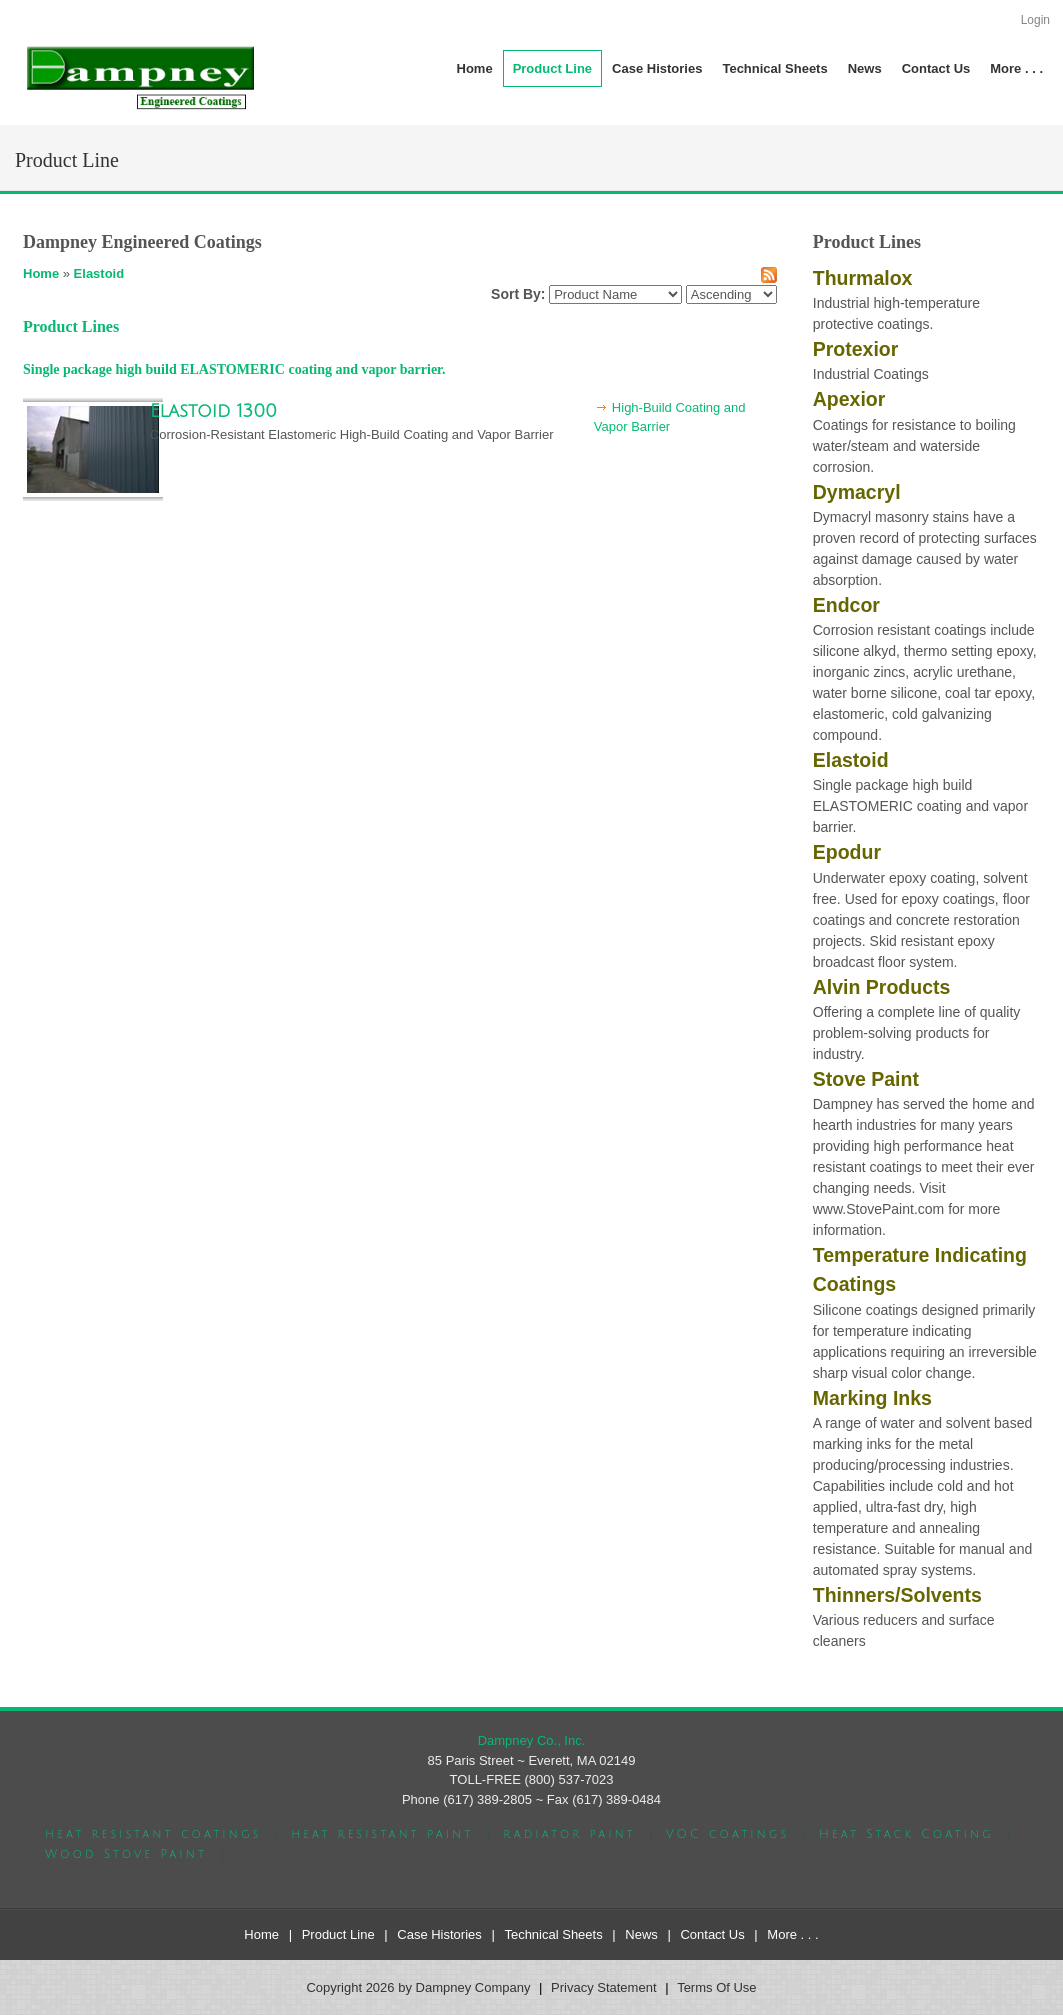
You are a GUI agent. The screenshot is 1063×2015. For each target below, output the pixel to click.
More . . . (792, 1934)
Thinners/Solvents (897, 1595)
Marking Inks (872, 1398)
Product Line (338, 1934)
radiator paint (569, 1834)
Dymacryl (857, 492)
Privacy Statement (604, 1987)
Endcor (846, 605)
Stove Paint (866, 1079)
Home (41, 273)
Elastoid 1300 (213, 411)
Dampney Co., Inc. (532, 1740)
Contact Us (712, 1934)
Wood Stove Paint (126, 1854)
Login (1035, 20)
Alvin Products (882, 987)
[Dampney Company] (139, 76)
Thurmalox (863, 278)
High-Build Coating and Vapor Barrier (670, 417)
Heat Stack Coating (906, 1834)
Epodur (847, 852)
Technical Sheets (553, 1934)
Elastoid (99, 273)
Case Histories (439, 1934)
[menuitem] (552, 68)
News (641, 1934)
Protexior (856, 349)
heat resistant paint (382, 1834)
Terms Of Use (716, 1987)
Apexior (849, 399)
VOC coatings (727, 1834)
